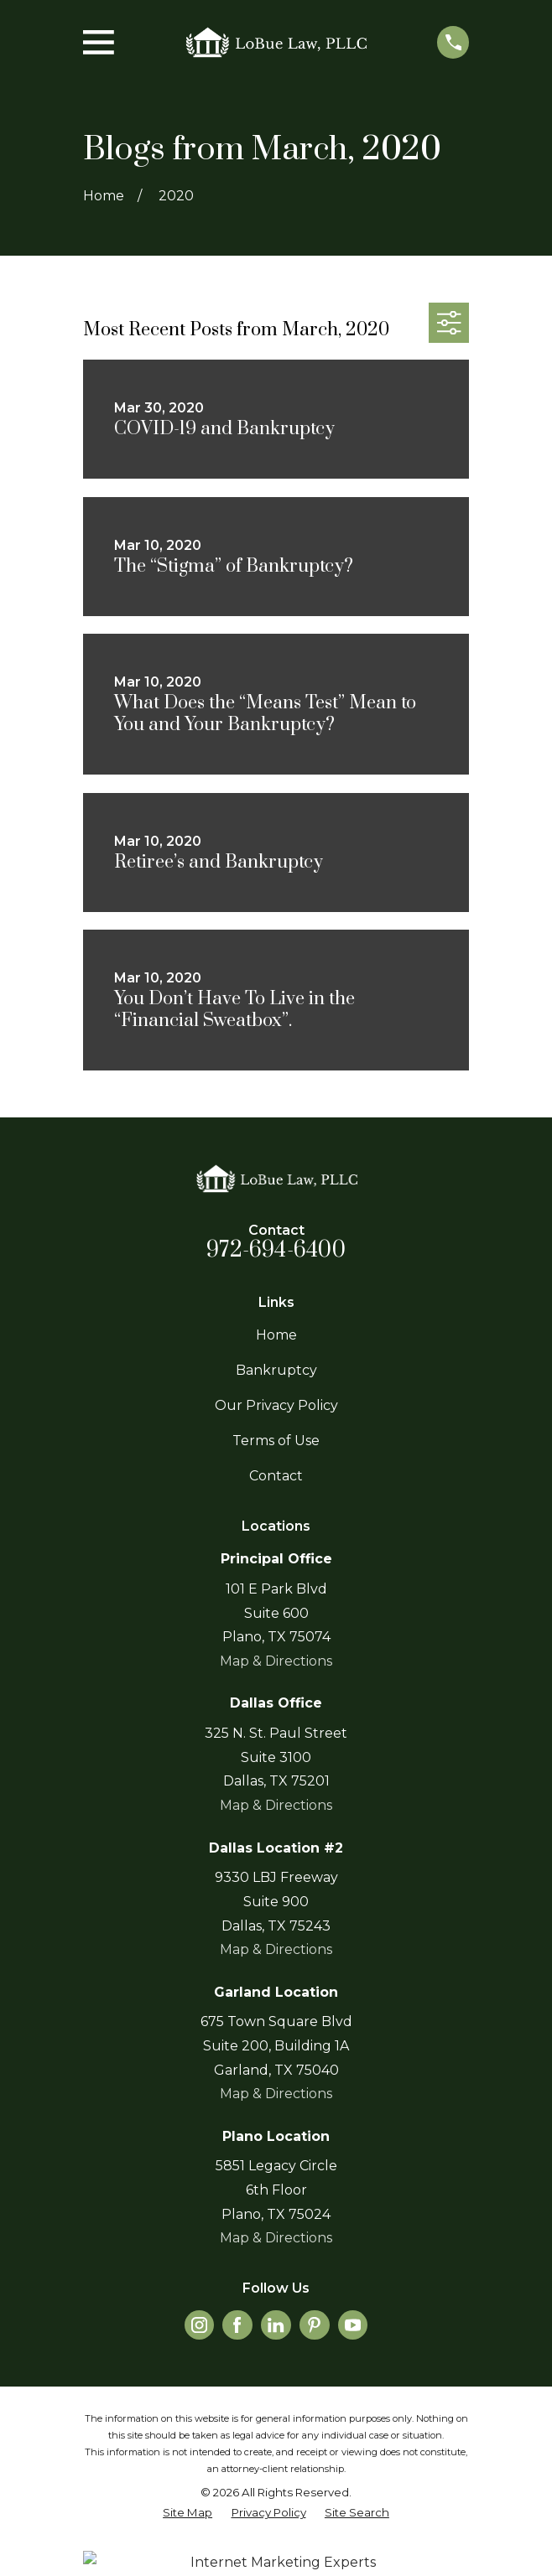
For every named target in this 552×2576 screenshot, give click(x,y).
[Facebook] (237, 2325)
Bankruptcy (276, 1370)
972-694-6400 (276, 1250)
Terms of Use (276, 1441)
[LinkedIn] (276, 2325)
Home (276, 1335)
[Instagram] (199, 2325)
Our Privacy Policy (276, 1405)
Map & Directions (276, 1661)
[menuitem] (187, 2513)
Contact (276, 1476)
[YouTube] (353, 2325)
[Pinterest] (314, 2325)
